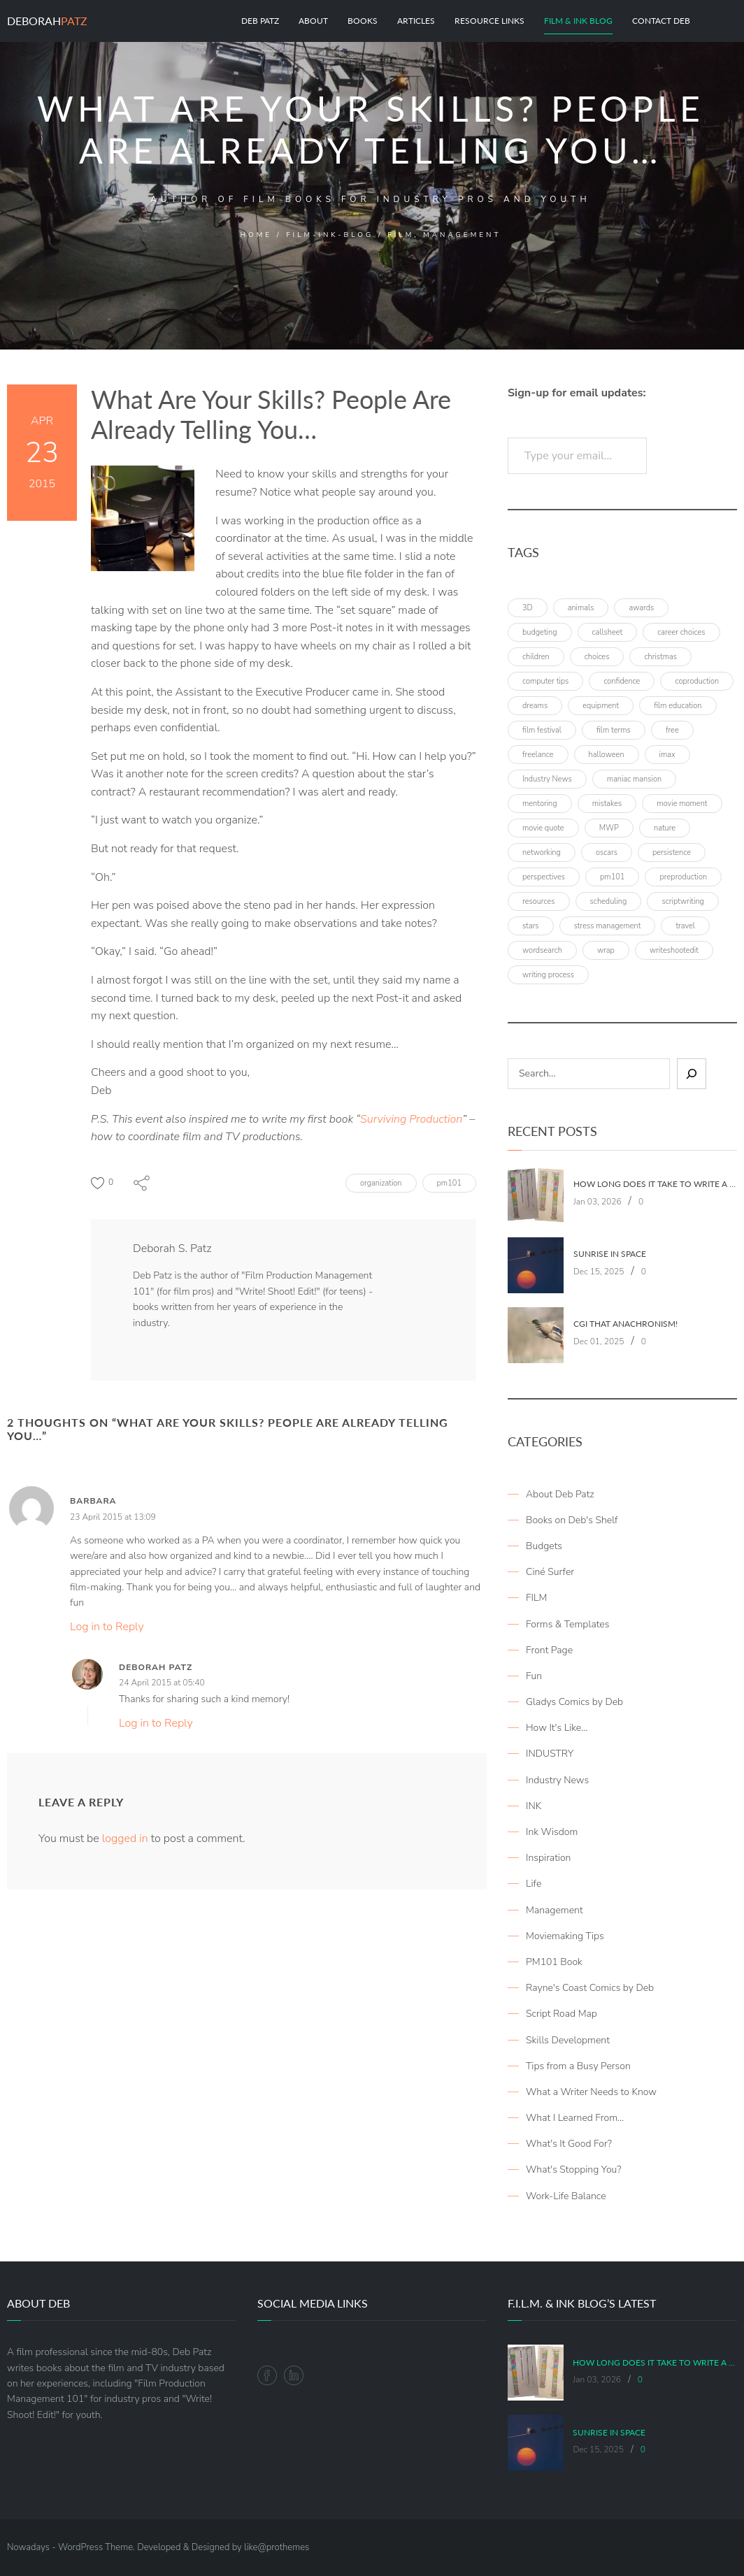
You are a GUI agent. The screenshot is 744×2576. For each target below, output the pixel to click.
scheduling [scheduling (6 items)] (608, 901)
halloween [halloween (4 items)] (606, 754)
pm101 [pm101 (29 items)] (612, 877)
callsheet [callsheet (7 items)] (607, 632)
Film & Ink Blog (578, 20)
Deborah (47, 20)
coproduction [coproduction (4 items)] (697, 681)
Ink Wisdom (552, 1832)
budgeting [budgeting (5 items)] (539, 632)
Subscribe (695, 455)
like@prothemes (276, 2547)
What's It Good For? (569, 2143)
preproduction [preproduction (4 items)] (683, 877)
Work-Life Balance (566, 2196)
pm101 (449, 1183)
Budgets (544, 1546)
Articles (416, 20)
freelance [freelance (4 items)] (538, 754)
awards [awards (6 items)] (641, 608)
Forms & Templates (567, 1624)
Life (533, 1883)
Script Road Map (561, 2013)
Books (363, 20)
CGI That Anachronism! (625, 1324)
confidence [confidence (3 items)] (621, 681)
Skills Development (568, 2040)
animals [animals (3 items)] (581, 608)
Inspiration (548, 1857)
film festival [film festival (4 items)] (541, 730)
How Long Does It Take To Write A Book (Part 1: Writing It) (654, 1184)
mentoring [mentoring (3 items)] (539, 803)
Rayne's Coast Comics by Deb (590, 1987)
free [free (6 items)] (672, 730)
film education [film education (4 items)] (677, 705)
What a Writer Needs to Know (591, 2092)
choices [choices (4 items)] (597, 657)
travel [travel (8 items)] (685, 926)
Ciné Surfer (550, 1571)
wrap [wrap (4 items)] (606, 950)
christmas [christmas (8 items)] (660, 657)
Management (554, 1910)
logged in (125, 1838)
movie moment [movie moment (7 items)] (682, 803)
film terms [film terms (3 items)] (613, 730)
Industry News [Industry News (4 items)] (547, 779)
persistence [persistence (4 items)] (671, 852)
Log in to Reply (107, 1626)
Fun (534, 1676)
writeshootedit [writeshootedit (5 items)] (674, 950)
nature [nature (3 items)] (664, 828)
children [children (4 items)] (536, 657)
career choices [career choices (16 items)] (681, 632)
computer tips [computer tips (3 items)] (545, 681)
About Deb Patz (560, 1494)
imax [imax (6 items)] (667, 754)
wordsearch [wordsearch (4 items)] (542, 950)
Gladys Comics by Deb (574, 1701)
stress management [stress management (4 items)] (607, 926)
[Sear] (691, 1073)
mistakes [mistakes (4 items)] (607, 803)
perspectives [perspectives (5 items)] (543, 877)
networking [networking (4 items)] (541, 852)
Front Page (549, 1650)
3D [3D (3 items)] (527, 608)
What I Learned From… (575, 2117)
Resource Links (489, 20)
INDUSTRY (549, 1753)
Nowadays (28, 2547)
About (313, 20)
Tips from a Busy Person (578, 2066)
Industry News (557, 1780)
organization (380, 1183)
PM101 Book (554, 1962)
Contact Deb (661, 20)
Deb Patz (260, 20)
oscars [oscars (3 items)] (606, 852)
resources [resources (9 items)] (538, 901)
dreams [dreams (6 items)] (535, 705)
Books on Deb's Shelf (572, 1520)
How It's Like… (556, 1727)
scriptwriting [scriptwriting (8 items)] (682, 901)
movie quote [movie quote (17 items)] (543, 828)
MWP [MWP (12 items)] (609, 828)
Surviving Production (411, 1119)
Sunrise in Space (609, 1254)
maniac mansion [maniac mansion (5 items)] (634, 779)
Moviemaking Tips (565, 1936)
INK (533, 1806)
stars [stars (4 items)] (530, 926)
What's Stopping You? (573, 2169)
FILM (536, 1597)
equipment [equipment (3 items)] (600, 705)
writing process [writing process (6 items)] (548, 975)
